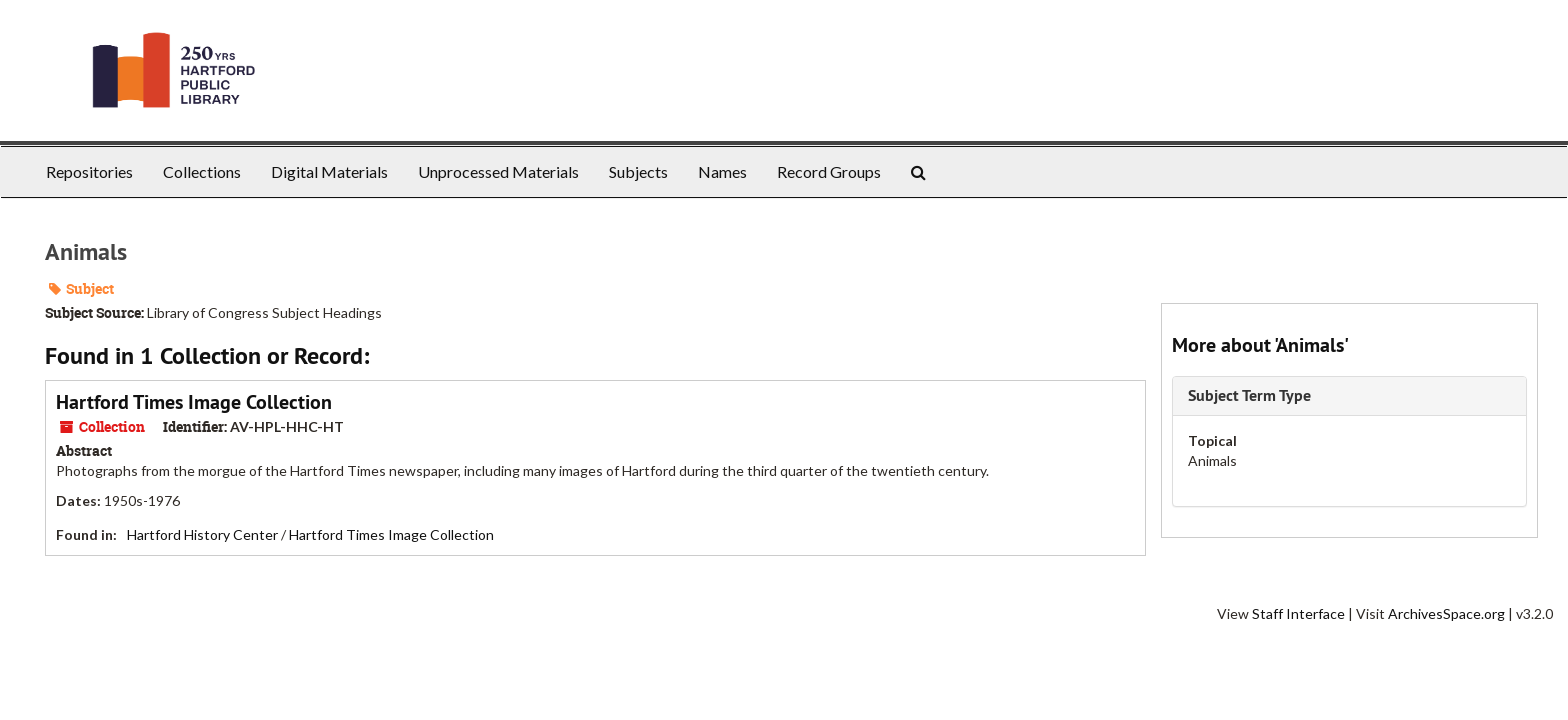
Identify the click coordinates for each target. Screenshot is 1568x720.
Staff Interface (1298, 613)
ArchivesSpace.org (1446, 613)
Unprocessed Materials (498, 171)
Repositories (89, 171)
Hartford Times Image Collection (194, 402)
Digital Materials (329, 171)
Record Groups (829, 171)
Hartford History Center (202, 534)
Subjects (638, 171)
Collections (202, 171)
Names (722, 171)
